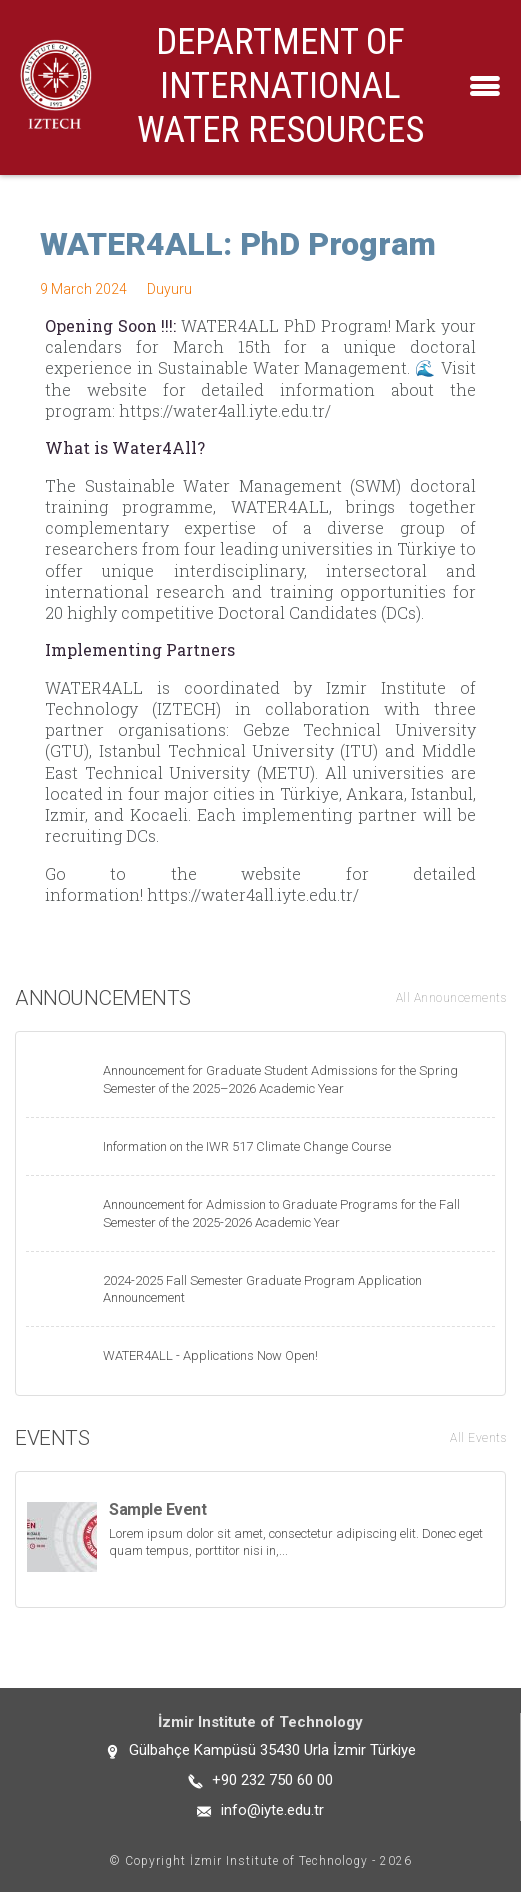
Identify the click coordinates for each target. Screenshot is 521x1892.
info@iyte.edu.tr (272, 1810)
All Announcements (451, 998)
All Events (478, 1438)
